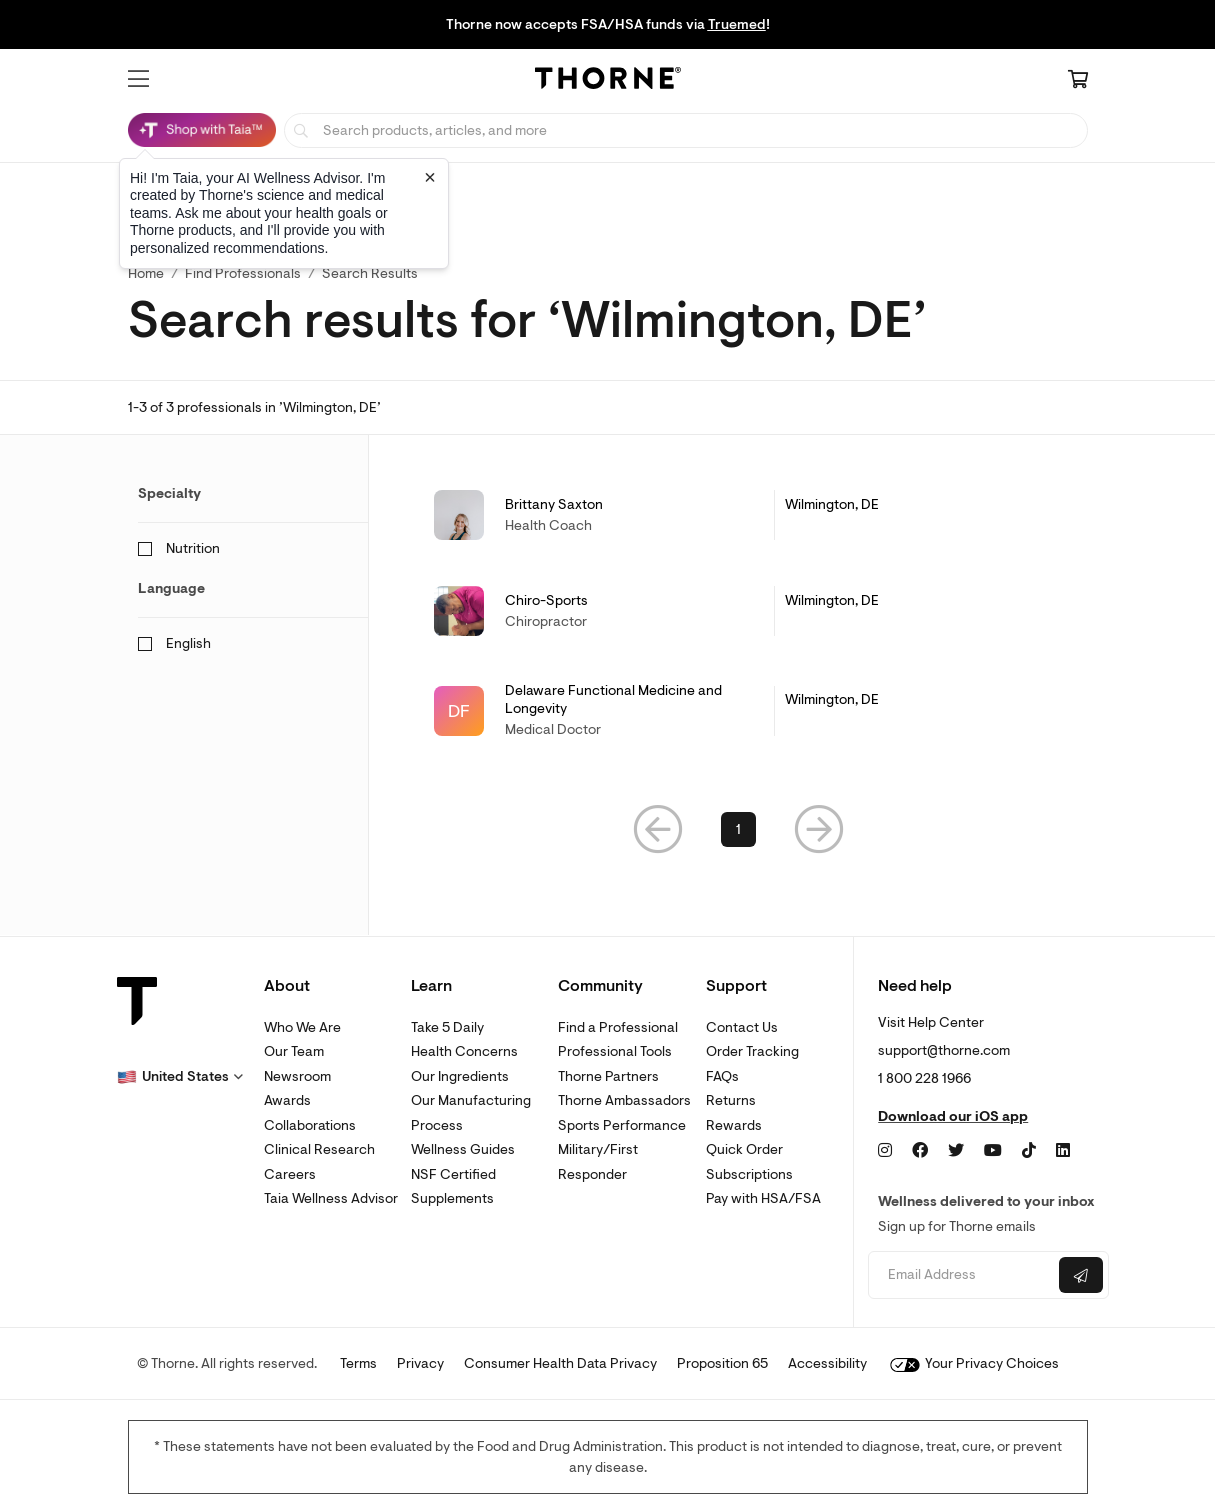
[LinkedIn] (1063, 1151)
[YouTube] (993, 1151)
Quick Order (744, 1149)
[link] (739, 515)
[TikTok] (1029, 1151)
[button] (138, 79)
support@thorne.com (944, 1050)
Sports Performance (622, 1125)
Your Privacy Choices (974, 1363)
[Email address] (961, 1275)
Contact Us (742, 1027)
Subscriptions (749, 1174)
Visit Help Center (931, 1022)
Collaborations (310, 1125)
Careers (290, 1174)
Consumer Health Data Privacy (560, 1363)
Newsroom (297, 1076)
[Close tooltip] (430, 177)
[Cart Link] (1078, 81)
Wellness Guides (463, 1149)
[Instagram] (885, 1151)
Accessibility (827, 1363)
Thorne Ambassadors (624, 1100)
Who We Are (302, 1027)
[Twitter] (956, 1151)
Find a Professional (618, 1027)
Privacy (420, 1363)
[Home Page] (608, 81)
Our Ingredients (460, 1076)
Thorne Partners (608, 1076)
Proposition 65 (722, 1363)
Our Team (294, 1051)
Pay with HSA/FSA (763, 1198)
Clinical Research (319, 1149)
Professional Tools (615, 1051)
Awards (287, 1100)
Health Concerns (464, 1051)
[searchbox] (686, 130)
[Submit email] (1081, 1275)
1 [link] (738, 829)
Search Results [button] (370, 273)
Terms (358, 1363)
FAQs (722, 1076)
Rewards (734, 1125)
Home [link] (146, 273)
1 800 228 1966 (924, 1078)
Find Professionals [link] (243, 273)
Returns (731, 1100)
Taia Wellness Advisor (331, 1198)
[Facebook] (920, 1151)
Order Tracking (752, 1051)
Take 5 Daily (447, 1027)
